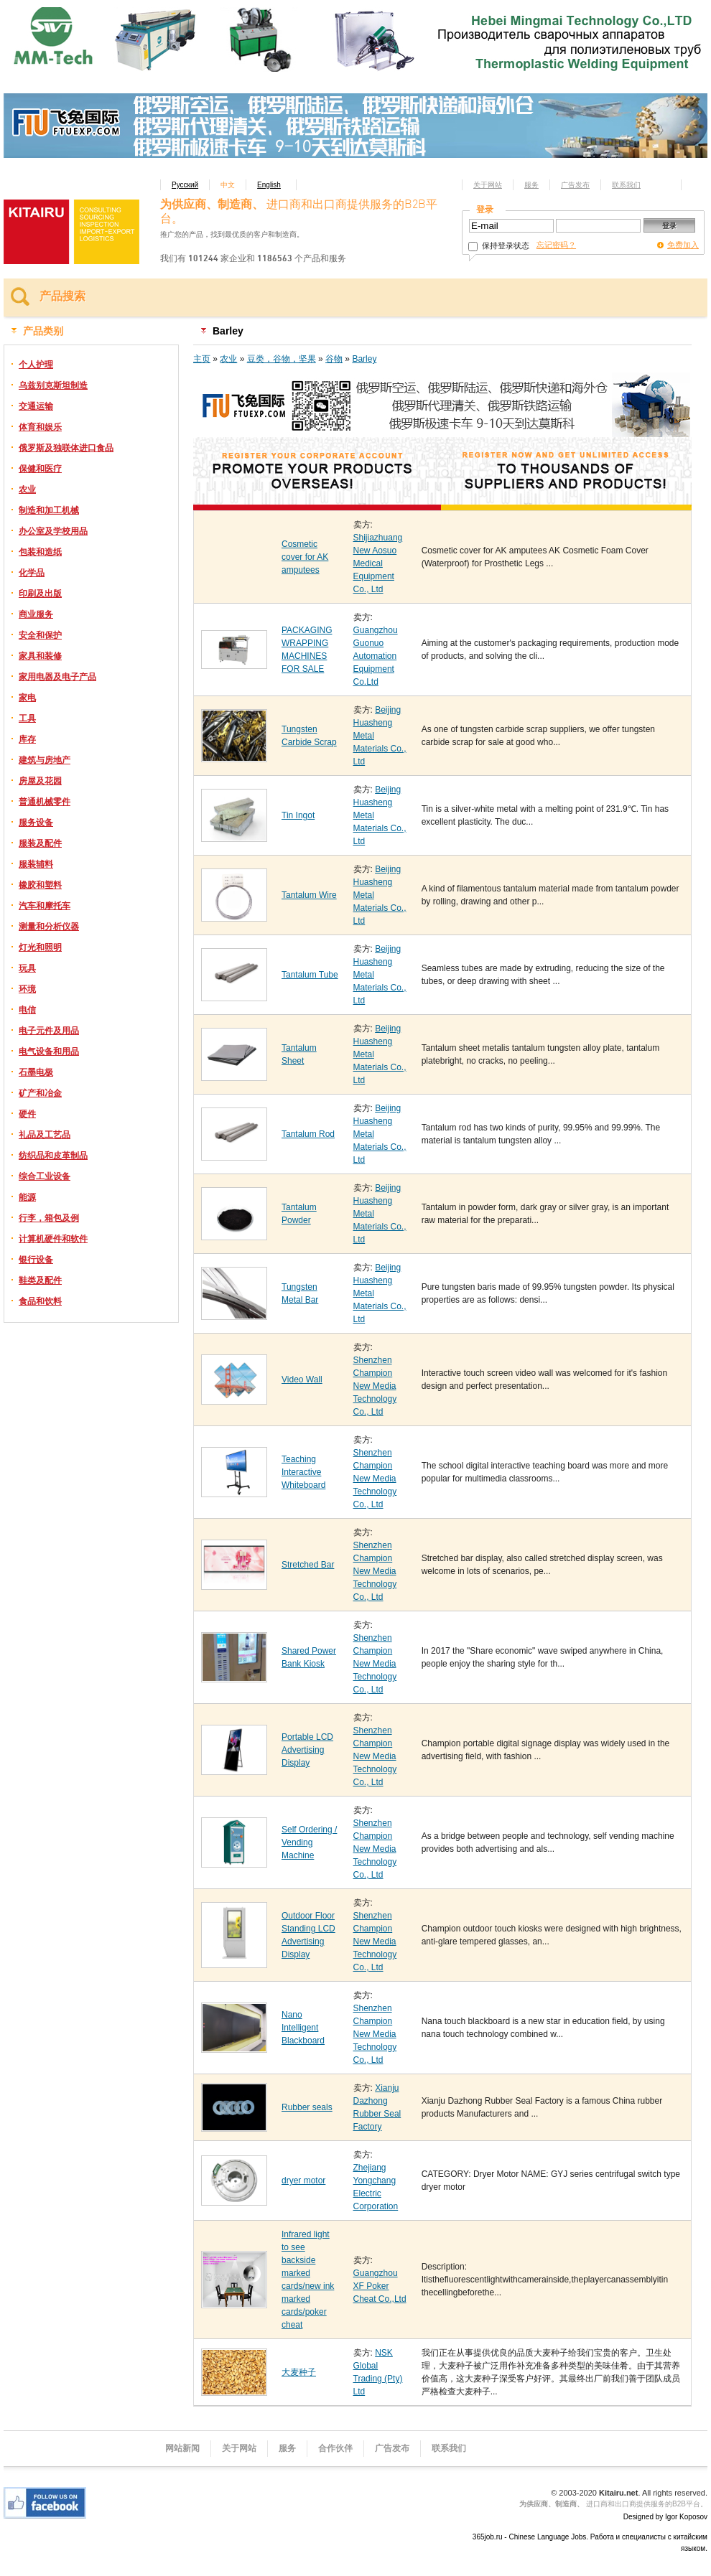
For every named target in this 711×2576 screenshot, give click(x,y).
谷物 (334, 359)
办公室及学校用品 (53, 531)
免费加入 (683, 244)
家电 (27, 698)
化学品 (32, 573)
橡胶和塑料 (40, 885)
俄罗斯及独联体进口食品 (66, 448)
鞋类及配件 (40, 1280)
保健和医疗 (40, 469)
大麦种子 (299, 2372)
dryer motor (303, 2180)
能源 (27, 1197)
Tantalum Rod (308, 1134)
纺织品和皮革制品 (53, 1156)
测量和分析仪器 (49, 927)
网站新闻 (182, 2448)
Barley (364, 359)
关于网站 (487, 185)
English (269, 185)
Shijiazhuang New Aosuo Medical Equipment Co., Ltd (378, 563)
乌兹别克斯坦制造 (53, 385)
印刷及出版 (40, 594)
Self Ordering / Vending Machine (309, 1842)
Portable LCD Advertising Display (307, 1750)
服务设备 (36, 823)
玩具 (27, 968)
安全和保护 (40, 635)
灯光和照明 (40, 947)
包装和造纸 (40, 552)
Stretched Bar (308, 1565)
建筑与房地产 (44, 760)
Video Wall (302, 1379)
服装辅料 (36, 864)
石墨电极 (36, 1072)
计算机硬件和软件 (53, 1239)
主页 (201, 359)
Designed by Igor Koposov (665, 2517)
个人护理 (36, 365)
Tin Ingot (298, 815)
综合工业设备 (44, 1176)
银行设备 (36, 1260)
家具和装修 (40, 656)
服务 (531, 185)
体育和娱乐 (40, 427)
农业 (27, 489)
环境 (27, 989)
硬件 (27, 1114)
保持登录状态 (498, 245)
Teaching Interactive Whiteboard (303, 1472)
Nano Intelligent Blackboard (303, 2028)
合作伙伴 (335, 2448)
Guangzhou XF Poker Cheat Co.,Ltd (379, 2286)
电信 (27, 1010)
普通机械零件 (44, 802)
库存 (27, 739)
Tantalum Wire (309, 895)
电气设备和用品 (49, 1051)
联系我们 (626, 185)
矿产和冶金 (40, 1093)
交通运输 (36, 406)
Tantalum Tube (310, 975)
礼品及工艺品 (44, 1135)
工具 (27, 718)
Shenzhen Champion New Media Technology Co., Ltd (375, 1386)
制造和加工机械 (49, 510)
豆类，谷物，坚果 (281, 359)
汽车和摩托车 (44, 906)
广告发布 (575, 185)
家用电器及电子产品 (57, 677)
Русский (185, 185)
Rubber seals (307, 2107)
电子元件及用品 (49, 1031)
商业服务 (36, 614)
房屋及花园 (40, 781)
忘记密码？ (556, 244)
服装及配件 (40, 843)
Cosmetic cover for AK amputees (305, 557)
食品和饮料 (40, 1301)
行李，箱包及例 (49, 1218)
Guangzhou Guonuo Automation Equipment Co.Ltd (375, 656)
